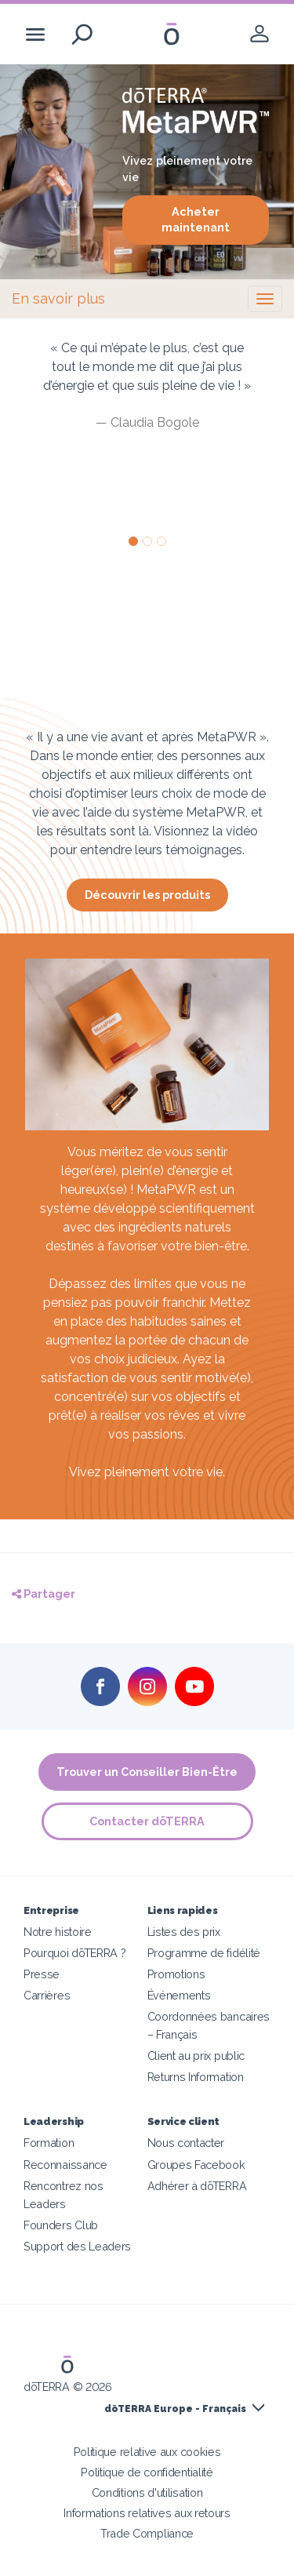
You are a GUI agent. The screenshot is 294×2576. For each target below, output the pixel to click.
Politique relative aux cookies (147, 2451)
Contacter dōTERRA (147, 1821)
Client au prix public (196, 2055)
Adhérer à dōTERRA (197, 2185)
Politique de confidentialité (146, 2472)
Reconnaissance (65, 2164)
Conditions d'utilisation (147, 2492)
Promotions (176, 1974)
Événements (179, 1995)
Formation (49, 2142)
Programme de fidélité (204, 1952)
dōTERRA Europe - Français (175, 2408)
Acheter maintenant (196, 220)
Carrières (47, 1995)
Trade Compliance (147, 2533)
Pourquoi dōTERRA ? (74, 1952)
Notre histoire (58, 1931)
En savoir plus (58, 298)
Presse (42, 1974)
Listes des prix (183, 1931)
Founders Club (61, 2225)
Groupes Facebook (196, 2164)
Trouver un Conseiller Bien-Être (147, 1771)
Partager (43, 1593)
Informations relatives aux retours (147, 2513)
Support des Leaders (77, 2246)
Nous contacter (186, 2142)
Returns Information (195, 2076)
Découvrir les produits (147, 894)
